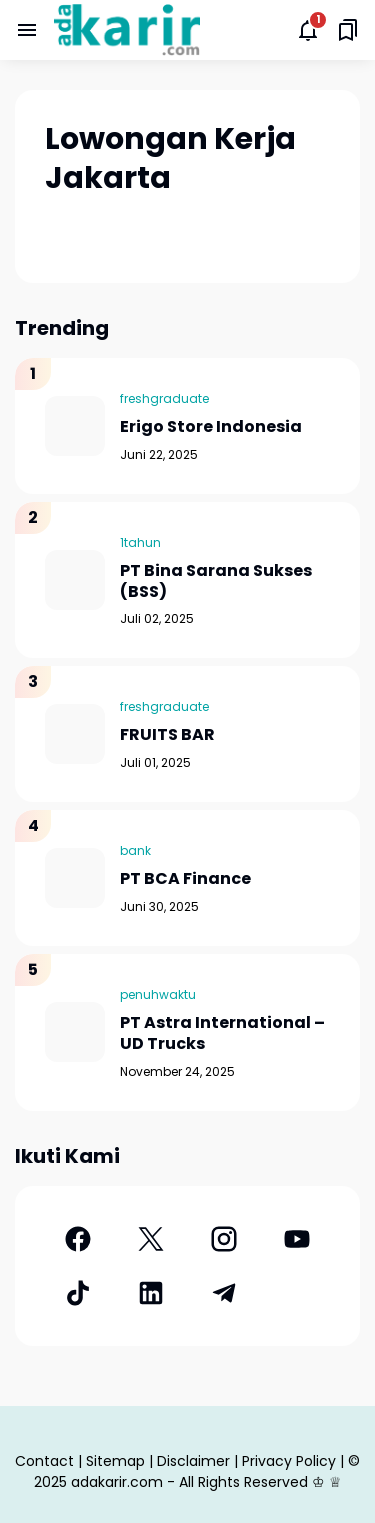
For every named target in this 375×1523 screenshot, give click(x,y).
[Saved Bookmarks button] (348, 30)
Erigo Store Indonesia (211, 427)
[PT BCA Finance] (75, 878)
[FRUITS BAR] (75, 734)
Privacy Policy (289, 1461)
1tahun (140, 542)
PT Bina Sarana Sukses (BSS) (216, 582)
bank (135, 850)
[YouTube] (297, 1239)
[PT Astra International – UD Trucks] (75, 1032)
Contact (44, 1461)
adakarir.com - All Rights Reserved (189, 1482)
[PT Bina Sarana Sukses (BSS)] (75, 580)
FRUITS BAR (167, 735)
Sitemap (115, 1461)
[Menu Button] (27, 30)
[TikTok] (77, 1293)
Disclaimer (193, 1461)
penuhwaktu (158, 994)
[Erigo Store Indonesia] (75, 426)
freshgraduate (164, 398)
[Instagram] (224, 1239)
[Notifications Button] (308, 30)
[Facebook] (77, 1239)
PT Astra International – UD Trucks (222, 1034)
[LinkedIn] (150, 1293)
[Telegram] (224, 1293)
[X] (150, 1239)
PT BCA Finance (185, 879)
